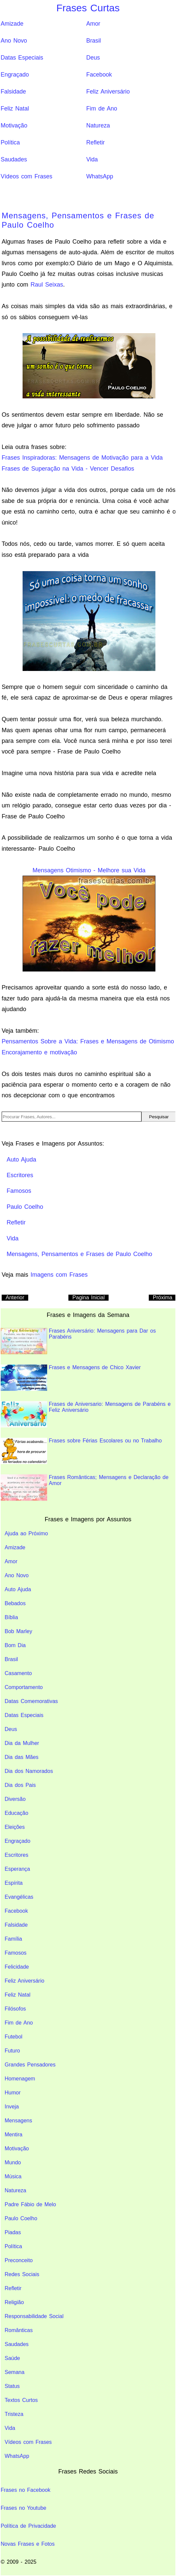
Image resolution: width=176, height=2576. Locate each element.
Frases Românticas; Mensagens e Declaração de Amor (84, 1487)
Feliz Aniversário (108, 91)
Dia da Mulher (22, 1743)
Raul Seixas (47, 284)
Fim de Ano (101, 108)
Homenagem (20, 2078)
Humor (13, 2092)
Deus (93, 57)
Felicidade (17, 1967)
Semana (15, 2372)
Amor (93, 23)
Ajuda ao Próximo (26, 1533)
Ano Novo (14, 40)
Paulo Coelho (21, 2218)
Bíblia (11, 1617)
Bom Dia (15, 1645)
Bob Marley (18, 1631)
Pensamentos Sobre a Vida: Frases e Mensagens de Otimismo (88, 1041)
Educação (16, 1813)
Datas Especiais (22, 57)
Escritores (16, 1855)
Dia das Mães (22, 1757)
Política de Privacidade (28, 2526)
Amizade (12, 23)
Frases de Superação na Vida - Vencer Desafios (68, 468)
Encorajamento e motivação (39, 1052)
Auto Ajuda (18, 1589)
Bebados (15, 1603)
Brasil (93, 40)
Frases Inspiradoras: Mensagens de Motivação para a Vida (82, 457)
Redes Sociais (22, 2274)
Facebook (99, 74)
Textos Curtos (21, 2400)
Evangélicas (19, 1897)
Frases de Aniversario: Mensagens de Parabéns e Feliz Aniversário (86, 1414)
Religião (14, 2302)
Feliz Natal (15, 108)
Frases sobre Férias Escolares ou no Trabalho (81, 1451)
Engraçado (15, 74)
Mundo (13, 2162)
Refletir (95, 142)
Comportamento (24, 1687)
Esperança (17, 1869)
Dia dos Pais (20, 1785)
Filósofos (15, 2009)
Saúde (12, 2358)
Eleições (15, 1827)
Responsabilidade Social (34, 2316)
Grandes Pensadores (30, 2064)
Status (12, 2386)
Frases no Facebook (25, 2490)
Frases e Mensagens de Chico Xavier (71, 1378)
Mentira (13, 2134)
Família (13, 1939)
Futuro (12, 2050)
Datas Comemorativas (31, 1701)
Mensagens (18, 2120)
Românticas (19, 2330)
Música (13, 2176)
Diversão (15, 1799)
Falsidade (13, 91)
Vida (92, 159)
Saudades (14, 159)
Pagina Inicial (88, 1297)
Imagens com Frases (59, 1274)
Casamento (18, 1673)
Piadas (13, 2232)
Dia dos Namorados (29, 1771)
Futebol (13, 2036)
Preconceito (19, 2260)
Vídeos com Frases (26, 176)
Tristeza (14, 2414)
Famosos (16, 1953)
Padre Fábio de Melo (30, 2204)
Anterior (15, 1297)
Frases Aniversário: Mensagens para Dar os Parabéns (78, 1341)
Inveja (12, 2106)
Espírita (14, 1883)
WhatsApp (99, 176)
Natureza (98, 125)
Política (10, 142)
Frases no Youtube (23, 2508)
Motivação (14, 125)
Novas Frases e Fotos (28, 2544)
